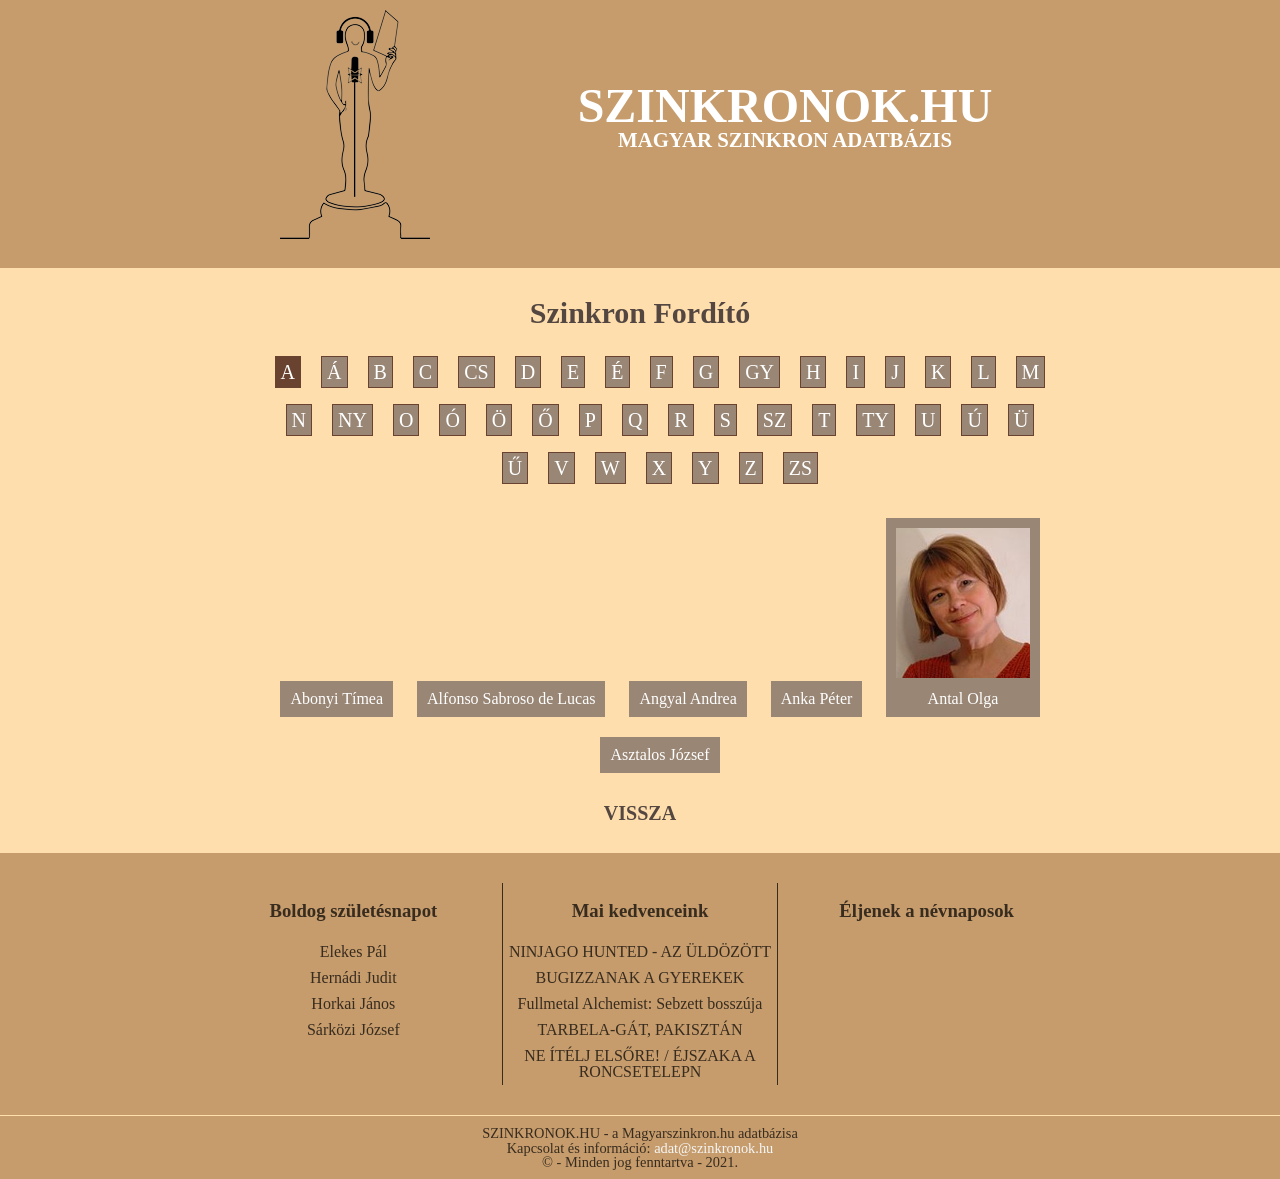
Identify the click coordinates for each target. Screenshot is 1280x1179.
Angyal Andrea (687, 698)
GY (759, 372)
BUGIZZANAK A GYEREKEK (640, 977)
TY (875, 420)
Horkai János (353, 1003)
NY (352, 420)
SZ (774, 420)
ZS (800, 468)
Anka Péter (817, 698)
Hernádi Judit (353, 977)
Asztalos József (659, 754)
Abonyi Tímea (336, 698)
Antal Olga (962, 690)
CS (476, 372)
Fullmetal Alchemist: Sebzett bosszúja (640, 1003)
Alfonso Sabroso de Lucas (511, 698)
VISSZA (640, 813)
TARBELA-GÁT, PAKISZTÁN (640, 1029)
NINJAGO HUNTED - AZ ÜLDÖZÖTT (640, 951)
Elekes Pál (353, 951)
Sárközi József (353, 1029)
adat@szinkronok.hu (713, 1148)
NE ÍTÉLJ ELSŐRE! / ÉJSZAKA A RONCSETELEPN (640, 1063)
